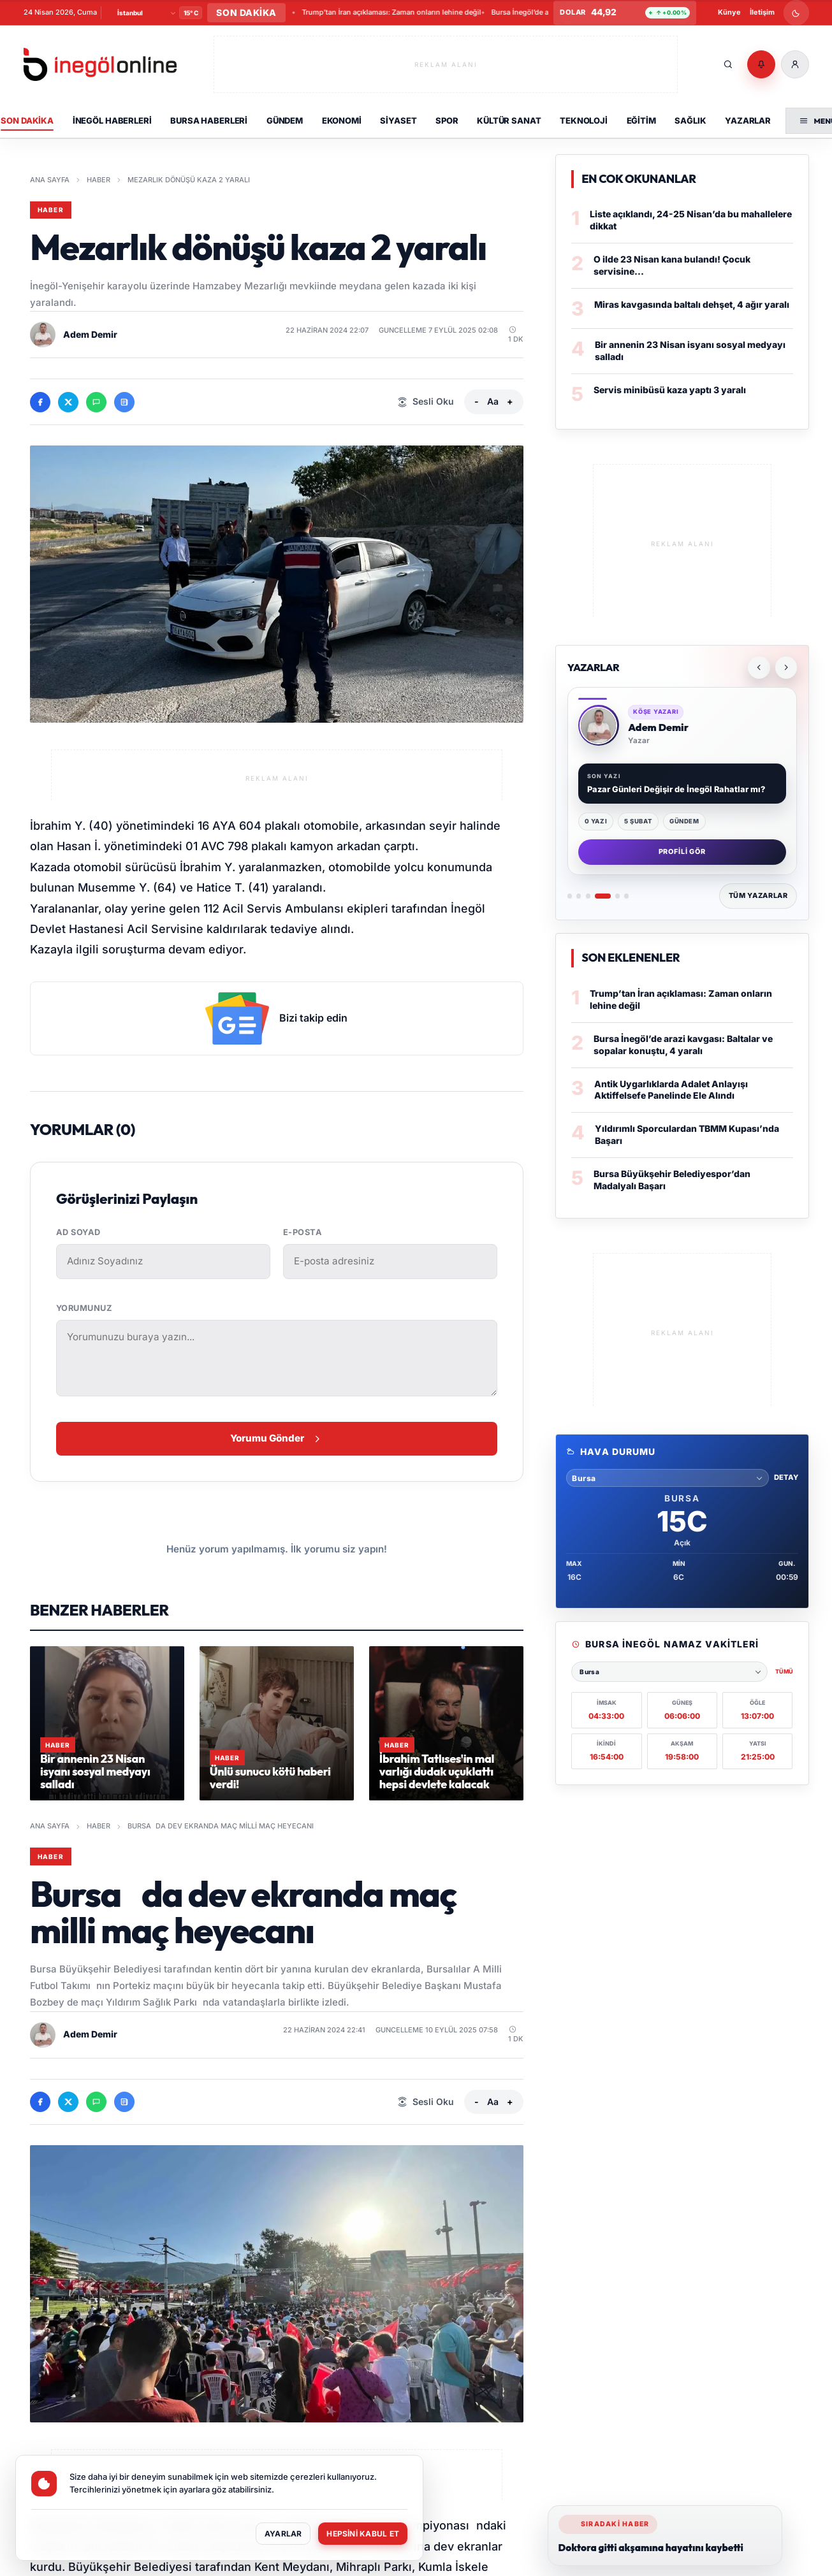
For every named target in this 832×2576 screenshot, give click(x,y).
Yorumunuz (84, 1308)
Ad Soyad (78, 1232)
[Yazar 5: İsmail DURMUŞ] (617, 896)
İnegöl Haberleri (112, 120)
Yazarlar (748, 120)
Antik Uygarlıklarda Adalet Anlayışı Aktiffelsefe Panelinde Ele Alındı (671, 1089)
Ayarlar (277, 2533)
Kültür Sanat (509, 120)
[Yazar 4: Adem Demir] (603, 896)
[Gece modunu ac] (796, 12)
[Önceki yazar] (759, 667)
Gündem (284, 120)
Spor (446, 120)
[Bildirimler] (761, 64)
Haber (98, 179)
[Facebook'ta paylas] (40, 402)
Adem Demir (90, 334)
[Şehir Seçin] (146, 13)
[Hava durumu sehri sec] (667, 1478)
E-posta (303, 1232)
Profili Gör (682, 851)
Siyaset (398, 120)
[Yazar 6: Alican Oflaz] (626, 896)
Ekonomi (341, 120)
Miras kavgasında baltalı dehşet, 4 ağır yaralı (691, 304)
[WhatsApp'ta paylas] (96, 402)
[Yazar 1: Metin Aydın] (569, 896)
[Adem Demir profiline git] (598, 725)
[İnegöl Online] (100, 65)
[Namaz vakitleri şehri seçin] (669, 1671)
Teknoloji (584, 120)
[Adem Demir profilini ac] (42, 334)
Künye (729, 12)
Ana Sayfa (49, 179)
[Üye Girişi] (795, 64)
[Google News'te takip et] (124, 402)
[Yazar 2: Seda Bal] (578, 896)
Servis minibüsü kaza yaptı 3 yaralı (670, 389)
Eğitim (641, 120)
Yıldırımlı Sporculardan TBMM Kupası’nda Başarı (687, 1134)
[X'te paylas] (68, 402)
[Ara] (728, 64)
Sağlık (690, 120)
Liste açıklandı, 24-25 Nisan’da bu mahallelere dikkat (691, 219)
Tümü (784, 1671)
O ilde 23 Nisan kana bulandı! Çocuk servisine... (672, 265)
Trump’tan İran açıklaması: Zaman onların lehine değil (681, 999)
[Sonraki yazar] (786, 667)
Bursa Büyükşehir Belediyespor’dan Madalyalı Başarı (411, 12)
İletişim (762, 12)
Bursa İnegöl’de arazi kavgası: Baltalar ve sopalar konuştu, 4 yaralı (683, 1044)
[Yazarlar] (681, 782)
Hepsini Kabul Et (361, 2533)
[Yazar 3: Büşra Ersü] (588, 896)
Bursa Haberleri (208, 120)
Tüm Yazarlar (758, 895)
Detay (786, 1477)
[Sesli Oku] (425, 401)
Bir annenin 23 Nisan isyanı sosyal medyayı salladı (690, 350)
